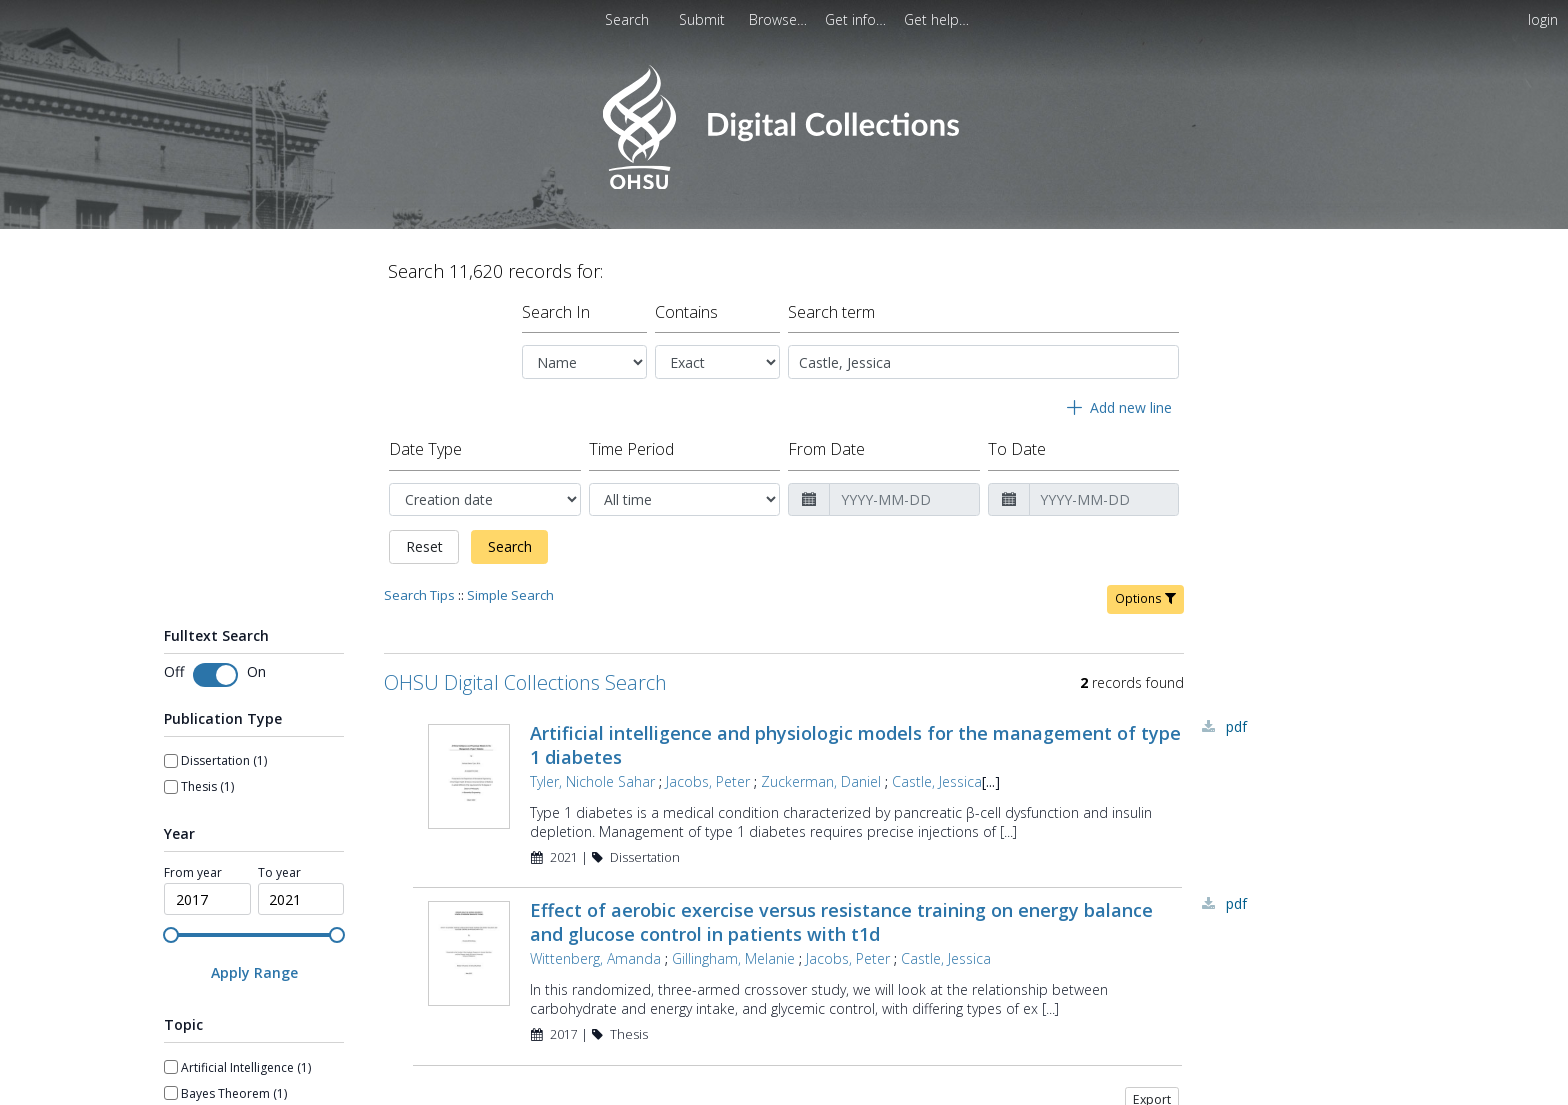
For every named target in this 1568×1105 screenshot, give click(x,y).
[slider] (171, 927)
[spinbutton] (207, 891)
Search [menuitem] (627, 19)
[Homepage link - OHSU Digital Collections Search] (783, 184)
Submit (704, 19)
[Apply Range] (254, 964)
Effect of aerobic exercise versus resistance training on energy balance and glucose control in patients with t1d (841, 914)
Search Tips (419, 587)
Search (510, 538)
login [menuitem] (1543, 19)
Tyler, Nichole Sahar (592, 773)
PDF (1236, 718)
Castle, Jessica (937, 773)
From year (193, 865)
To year (279, 865)
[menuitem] (704, 19)
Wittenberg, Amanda (595, 950)
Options (1145, 590)
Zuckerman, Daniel (821, 773)
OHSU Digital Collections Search (525, 674)
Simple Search (510, 587)
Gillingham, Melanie (733, 950)
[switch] (215, 667)
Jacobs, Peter (708, 773)
